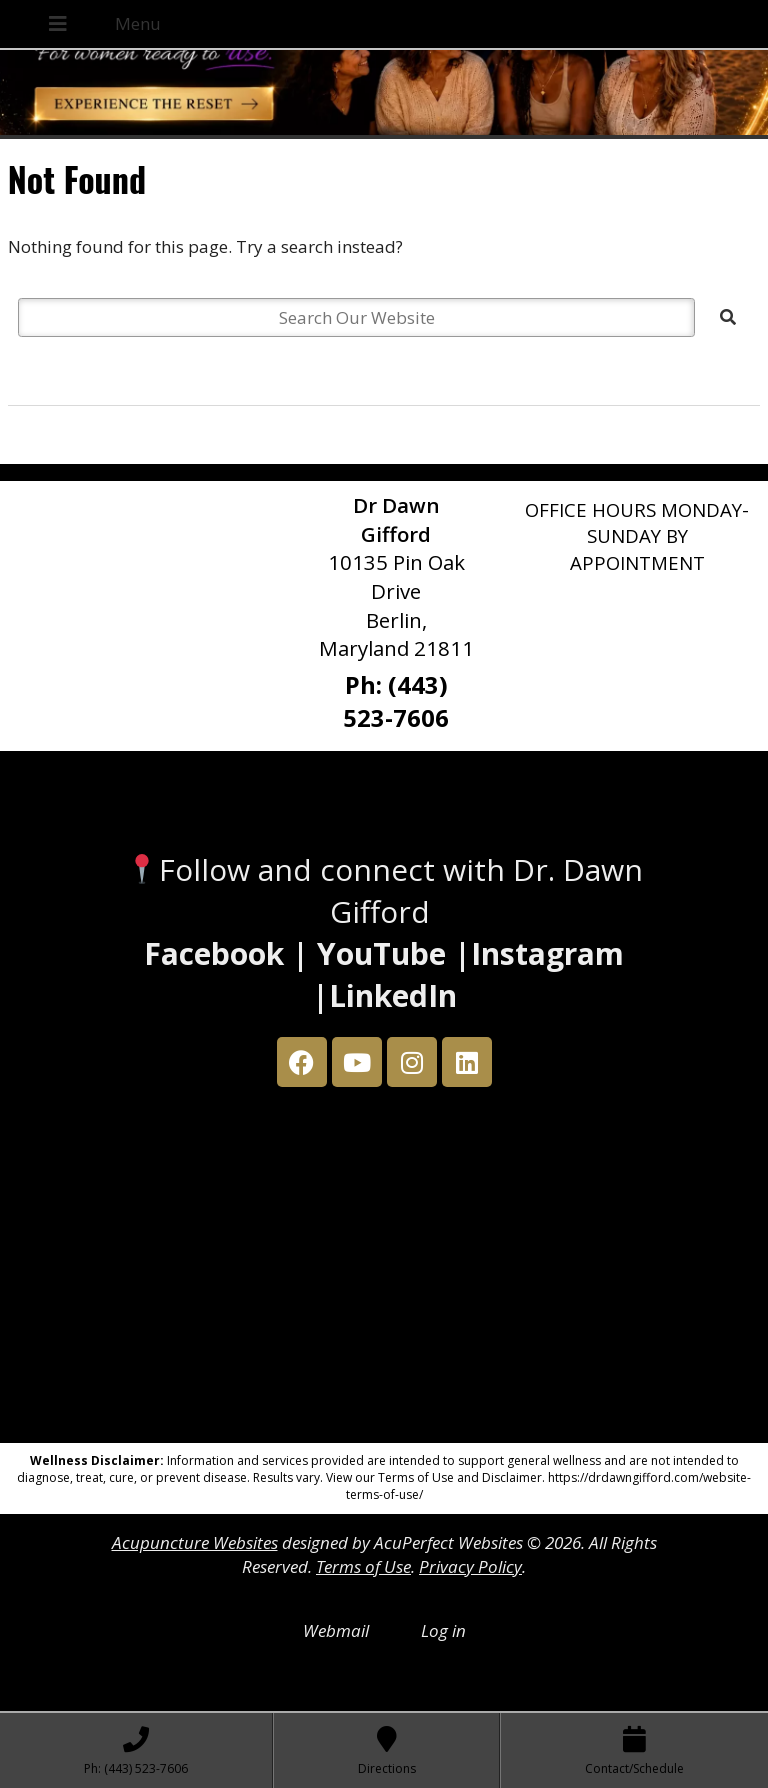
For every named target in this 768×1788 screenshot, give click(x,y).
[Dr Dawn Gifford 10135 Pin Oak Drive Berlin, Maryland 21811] (384, 1270)
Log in (443, 1630)
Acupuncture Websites (195, 1542)
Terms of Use (363, 1566)
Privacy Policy (470, 1566)
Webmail (336, 1630)
